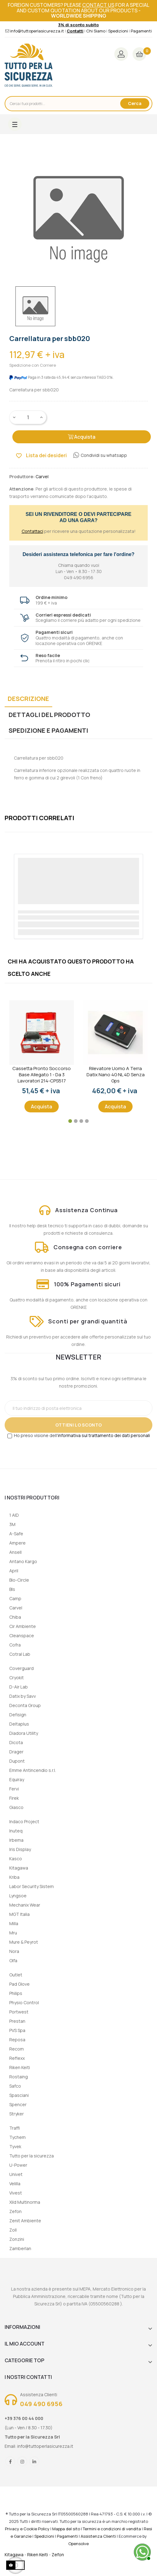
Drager (16, 1752)
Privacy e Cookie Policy (27, 2529)
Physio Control (24, 2002)
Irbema (16, 1840)
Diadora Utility (23, 1733)
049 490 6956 (41, 2404)
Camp (15, 1598)
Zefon (15, 2211)
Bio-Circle (19, 1580)
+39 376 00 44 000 (24, 2418)
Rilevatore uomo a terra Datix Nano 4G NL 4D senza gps (116, 1074)
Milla (13, 1923)
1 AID (14, 1515)
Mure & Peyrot (23, 1942)
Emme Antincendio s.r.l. (32, 1770)
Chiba (15, 1617)
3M (12, 1524)
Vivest (15, 2193)
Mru (13, 1933)
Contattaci (32, 531)
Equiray (16, 1779)
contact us (98, 5)
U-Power (18, 2165)
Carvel (15, 1608)
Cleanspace (21, 1635)
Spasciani (19, 2095)
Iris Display (20, 1849)
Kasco (15, 1858)
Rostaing (18, 2077)
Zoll (13, 2230)
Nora (14, 1951)
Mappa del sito (66, 2529)
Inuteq (16, 1831)
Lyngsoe (18, 1896)
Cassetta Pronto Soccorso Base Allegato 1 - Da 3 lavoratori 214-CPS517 (41, 1074)
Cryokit (16, 1677)
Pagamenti (141, 31)
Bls (12, 1589)
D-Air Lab (18, 1687)
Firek (14, 1798)
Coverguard (21, 1668)
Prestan (17, 2021)
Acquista (81, 436)
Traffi (14, 2128)
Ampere (17, 1543)
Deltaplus (19, 1724)
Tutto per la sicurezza (31, 2156)
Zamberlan (20, 2248)
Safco (15, 2086)
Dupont (17, 1761)
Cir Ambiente (22, 1626)
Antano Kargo (23, 1561)
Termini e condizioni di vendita (112, 2529)
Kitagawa (18, 1868)
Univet (16, 2174)
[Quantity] (28, 417)
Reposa (17, 2040)
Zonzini (16, 2239)
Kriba (14, 1877)
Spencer (18, 2104)
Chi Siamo (95, 31)
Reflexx (17, 2058)
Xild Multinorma (24, 2202)
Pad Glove (19, 1984)
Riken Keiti (19, 2067)
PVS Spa (17, 2030)
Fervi (14, 1789)
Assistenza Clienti (98, 2536)
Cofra (15, 1645)
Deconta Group (25, 1705)
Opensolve (78, 2543)
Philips (15, 1993)
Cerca (135, 103)
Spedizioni (118, 31)
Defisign (17, 1715)
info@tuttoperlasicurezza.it (37, 31)
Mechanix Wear (24, 1905)
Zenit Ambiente (25, 2221)
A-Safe (16, 1534)
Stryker (16, 2114)
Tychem (17, 2137)
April (13, 1571)
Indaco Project (24, 1821)
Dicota (16, 1742)
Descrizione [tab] (28, 698)
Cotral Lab (19, 1654)
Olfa (13, 1960)
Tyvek (15, 2146)
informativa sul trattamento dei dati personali (104, 1435)
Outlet (15, 1975)
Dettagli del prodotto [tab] (49, 714)
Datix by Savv (22, 1696)
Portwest (18, 2012)
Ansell (15, 1552)
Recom (16, 2049)
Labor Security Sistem (31, 1886)
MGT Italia (19, 1914)
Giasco (16, 1807)
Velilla (14, 2183)
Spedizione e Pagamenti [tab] (48, 730)
